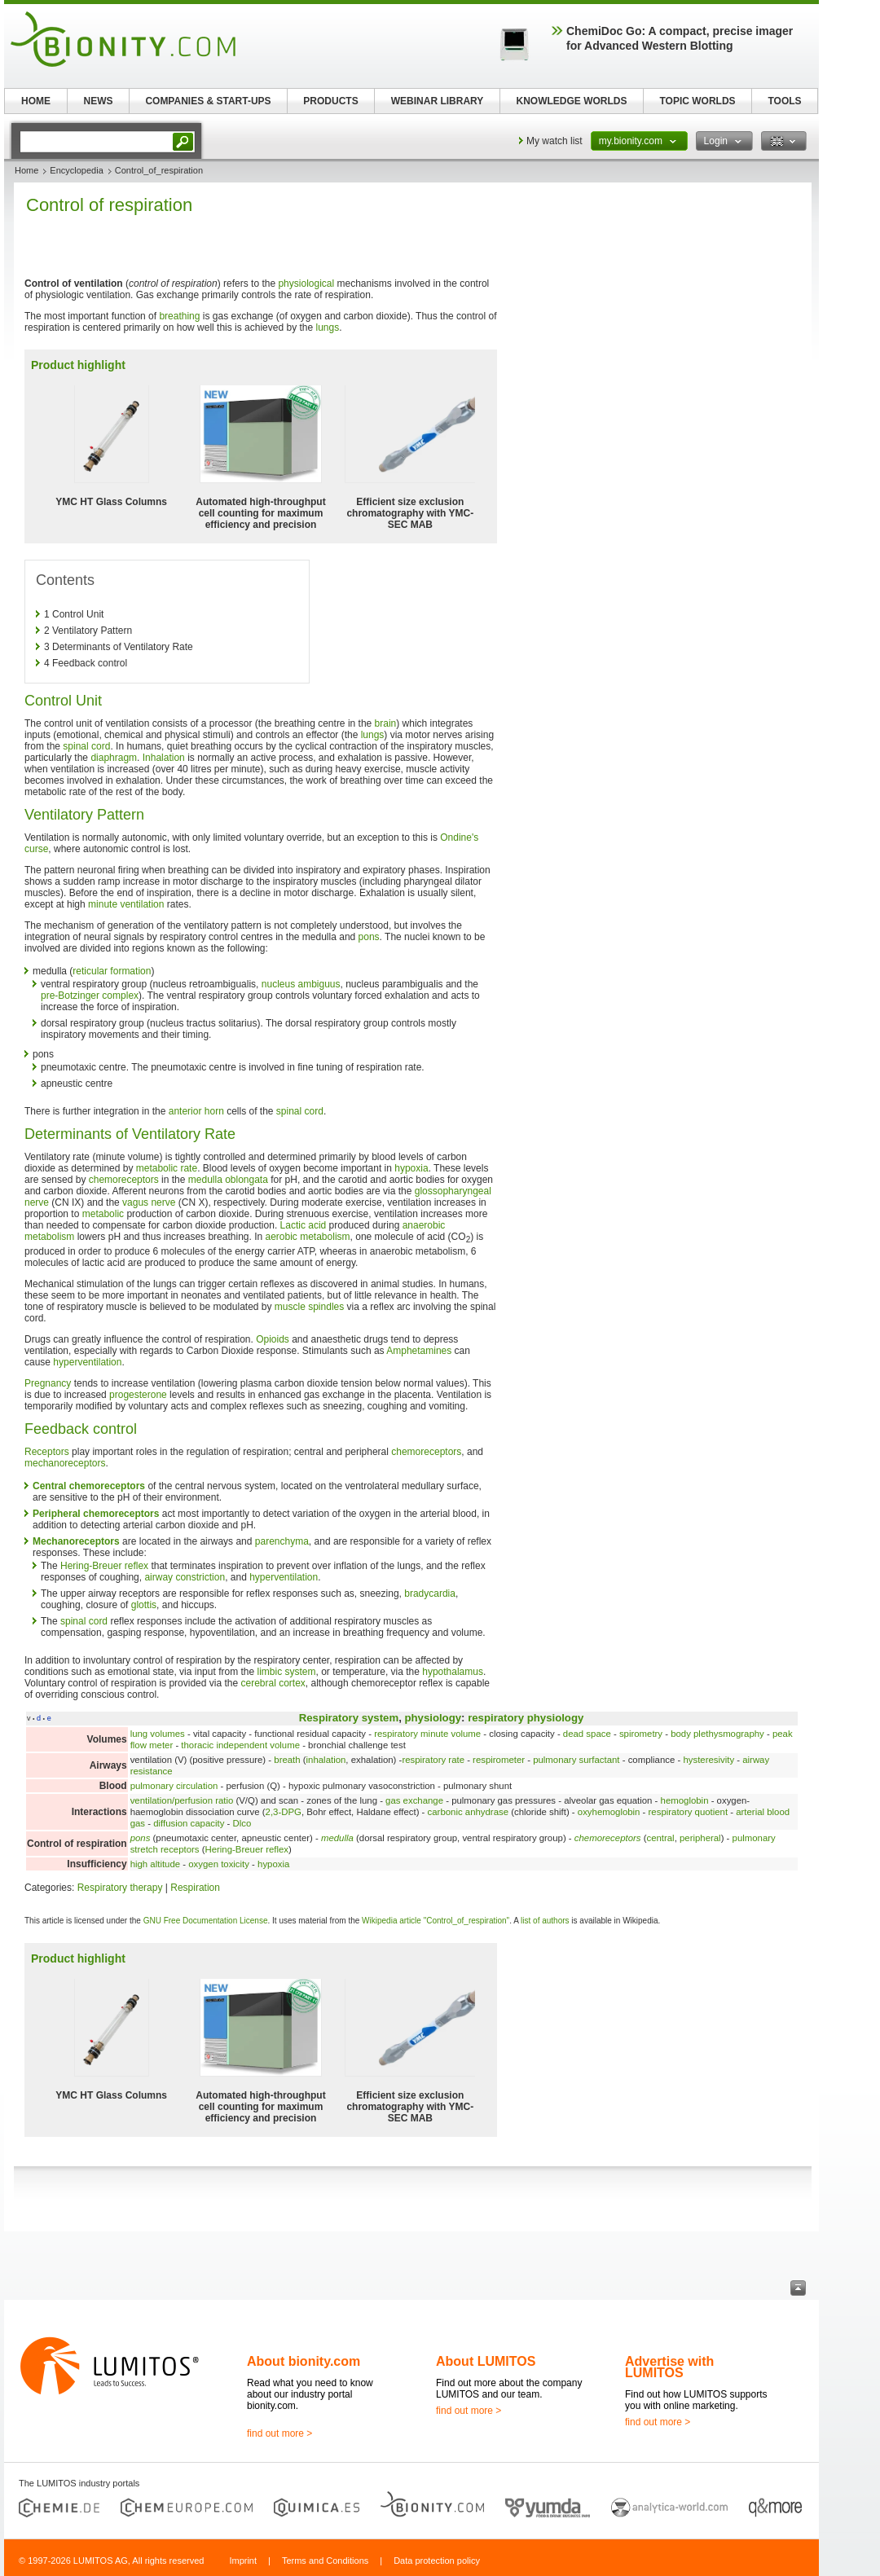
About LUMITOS (485, 2361)
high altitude (155, 1864)
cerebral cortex (272, 1683)
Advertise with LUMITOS (669, 2367)
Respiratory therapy (120, 1887)
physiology (432, 1718)
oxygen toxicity (218, 1864)
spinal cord (86, 746)
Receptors (46, 1451)
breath (287, 1760)
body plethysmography (717, 1734)
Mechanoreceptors (76, 1541)
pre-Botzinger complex (90, 995)
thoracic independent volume (240, 1745)
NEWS (98, 101)
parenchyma (282, 1541)
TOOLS (784, 101)
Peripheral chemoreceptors (96, 1513)
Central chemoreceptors (89, 1486)
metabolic (103, 1214)
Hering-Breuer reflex (104, 1566)
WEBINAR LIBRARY (437, 101)
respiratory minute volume (427, 1734)
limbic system (286, 1671)
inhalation (326, 1760)
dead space (587, 1734)
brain (386, 723)
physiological (306, 283)
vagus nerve (148, 1202)
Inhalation (164, 757)
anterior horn (196, 1111)
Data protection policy (437, 2560)
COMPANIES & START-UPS (208, 101)
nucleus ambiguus (301, 984)
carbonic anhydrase (468, 1812)
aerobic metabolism (308, 1236)
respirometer (499, 1760)
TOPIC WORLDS (697, 101)
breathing (179, 316)
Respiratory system (348, 1718)
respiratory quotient (688, 1812)
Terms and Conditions (325, 2560)
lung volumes (157, 1734)
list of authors (545, 1920)
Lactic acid (303, 1225)
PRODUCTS (330, 101)
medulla (337, 1838)
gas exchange (414, 1800)
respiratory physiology (525, 1718)
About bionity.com (303, 2361)
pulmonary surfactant (576, 1760)
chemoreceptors (124, 1179)
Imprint (243, 2560)
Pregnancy (47, 1383)
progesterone (138, 1394)
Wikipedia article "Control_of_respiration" (435, 1920)
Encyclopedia (76, 170)
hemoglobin (685, 1800)
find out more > (279, 2433)
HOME (36, 101)
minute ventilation (126, 904)
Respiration (195, 1887)
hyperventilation (87, 1362)
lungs (328, 327)
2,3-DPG (283, 1812)
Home (26, 170)
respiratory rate (433, 1760)
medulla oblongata (228, 1179)
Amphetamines (418, 1350)
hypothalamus (452, 1671)
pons (369, 937)
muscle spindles (309, 1306)
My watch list (554, 141)
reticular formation (112, 971)
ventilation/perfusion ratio (182, 1800)
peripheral (700, 1838)
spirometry (640, 1734)
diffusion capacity (188, 1823)
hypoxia (411, 1168)
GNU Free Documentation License (205, 1920)
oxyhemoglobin (609, 1812)
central (660, 1838)
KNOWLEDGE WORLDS (572, 101)
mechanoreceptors (64, 1463)
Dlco (241, 1823)
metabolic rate (166, 1168)
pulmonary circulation (174, 1786)
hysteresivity (708, 1760)
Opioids (272, 1339)
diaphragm (113, 757)
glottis (143, 1605)
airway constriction (184, 1577)
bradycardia (429, 1593)
